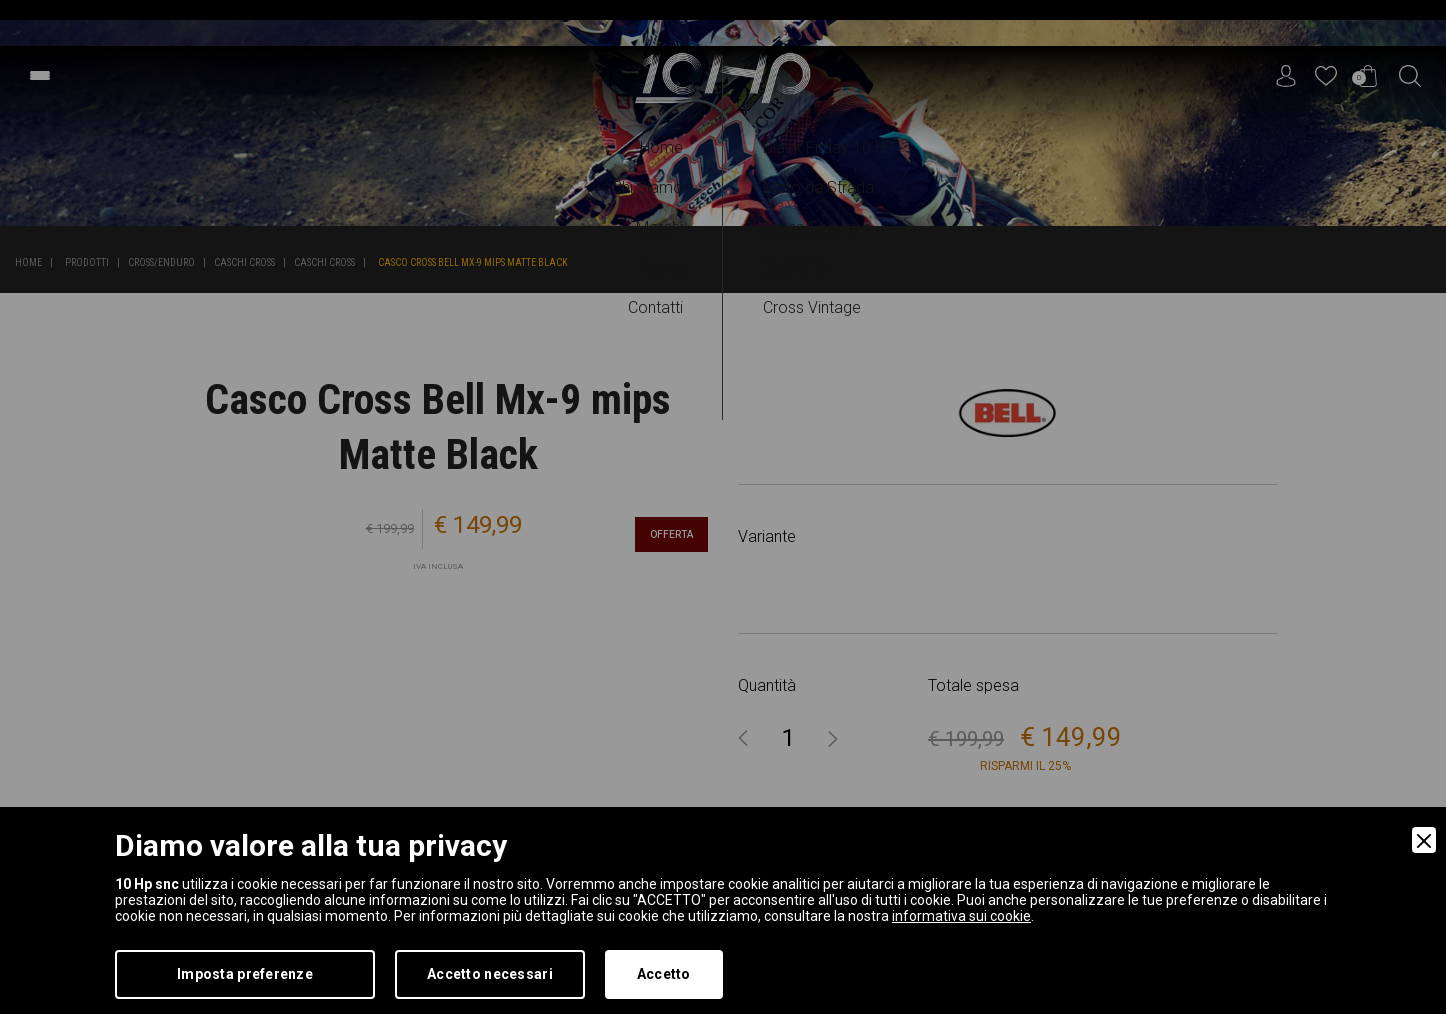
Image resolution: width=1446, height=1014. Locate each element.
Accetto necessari (490, 974)
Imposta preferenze (245, 974)
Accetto (664, 974)
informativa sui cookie (961, 916)
